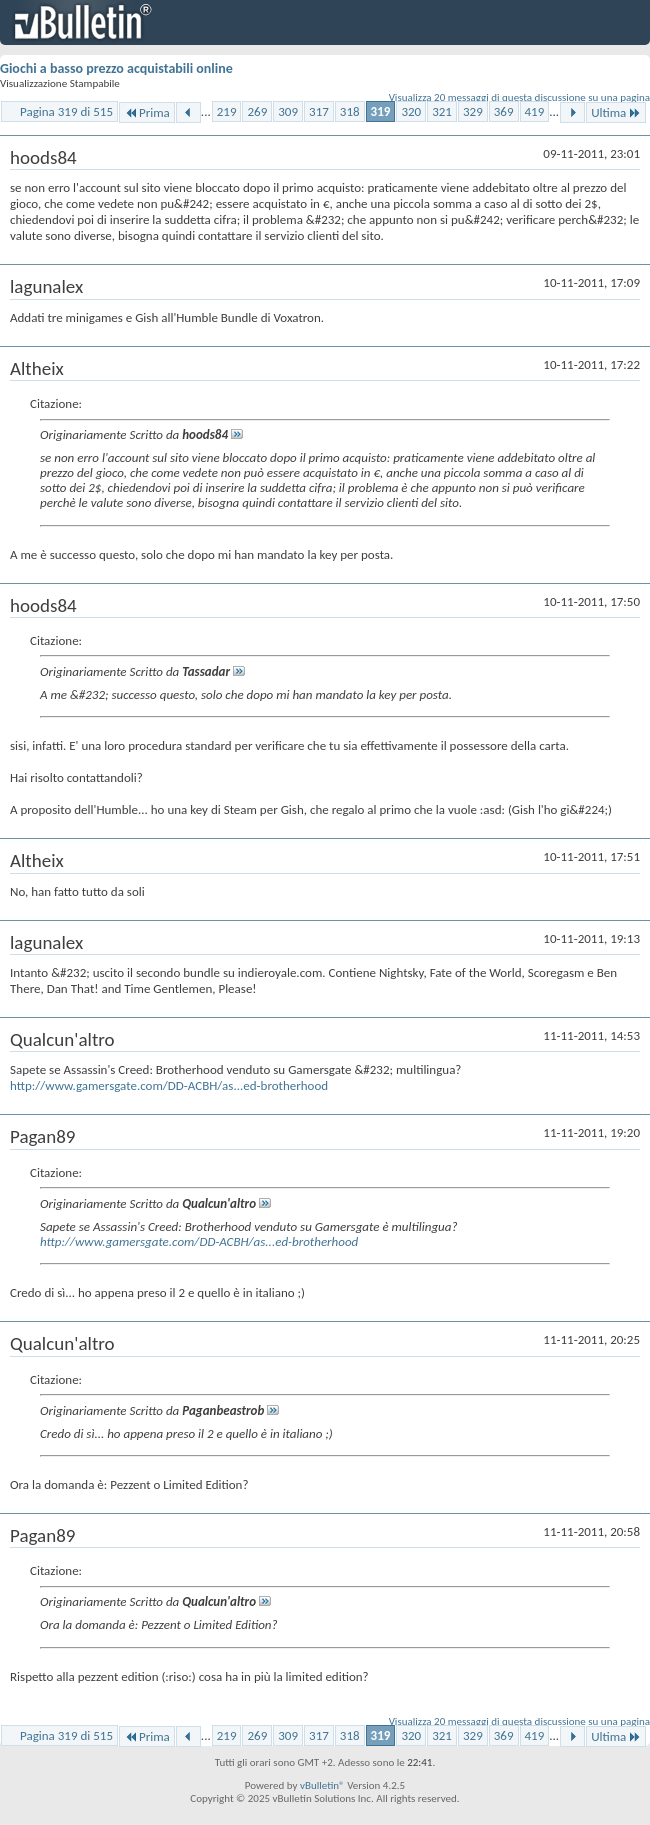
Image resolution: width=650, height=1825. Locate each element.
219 (227, 111)
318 (350, 111)
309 (288, 111)
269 (257, 111)
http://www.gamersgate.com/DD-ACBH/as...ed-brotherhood (169, 1085)
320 (411, 111)
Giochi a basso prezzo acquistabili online (116, 68)
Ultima (616, 112)
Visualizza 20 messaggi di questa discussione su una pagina (519, 97)
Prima (147, 112)
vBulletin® (322, 1785)
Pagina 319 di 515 (66, 111)
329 (473, 111)
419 (535, 111)
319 (381, 111)
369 (504, 111)
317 (319, 111)
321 (442, 111)
